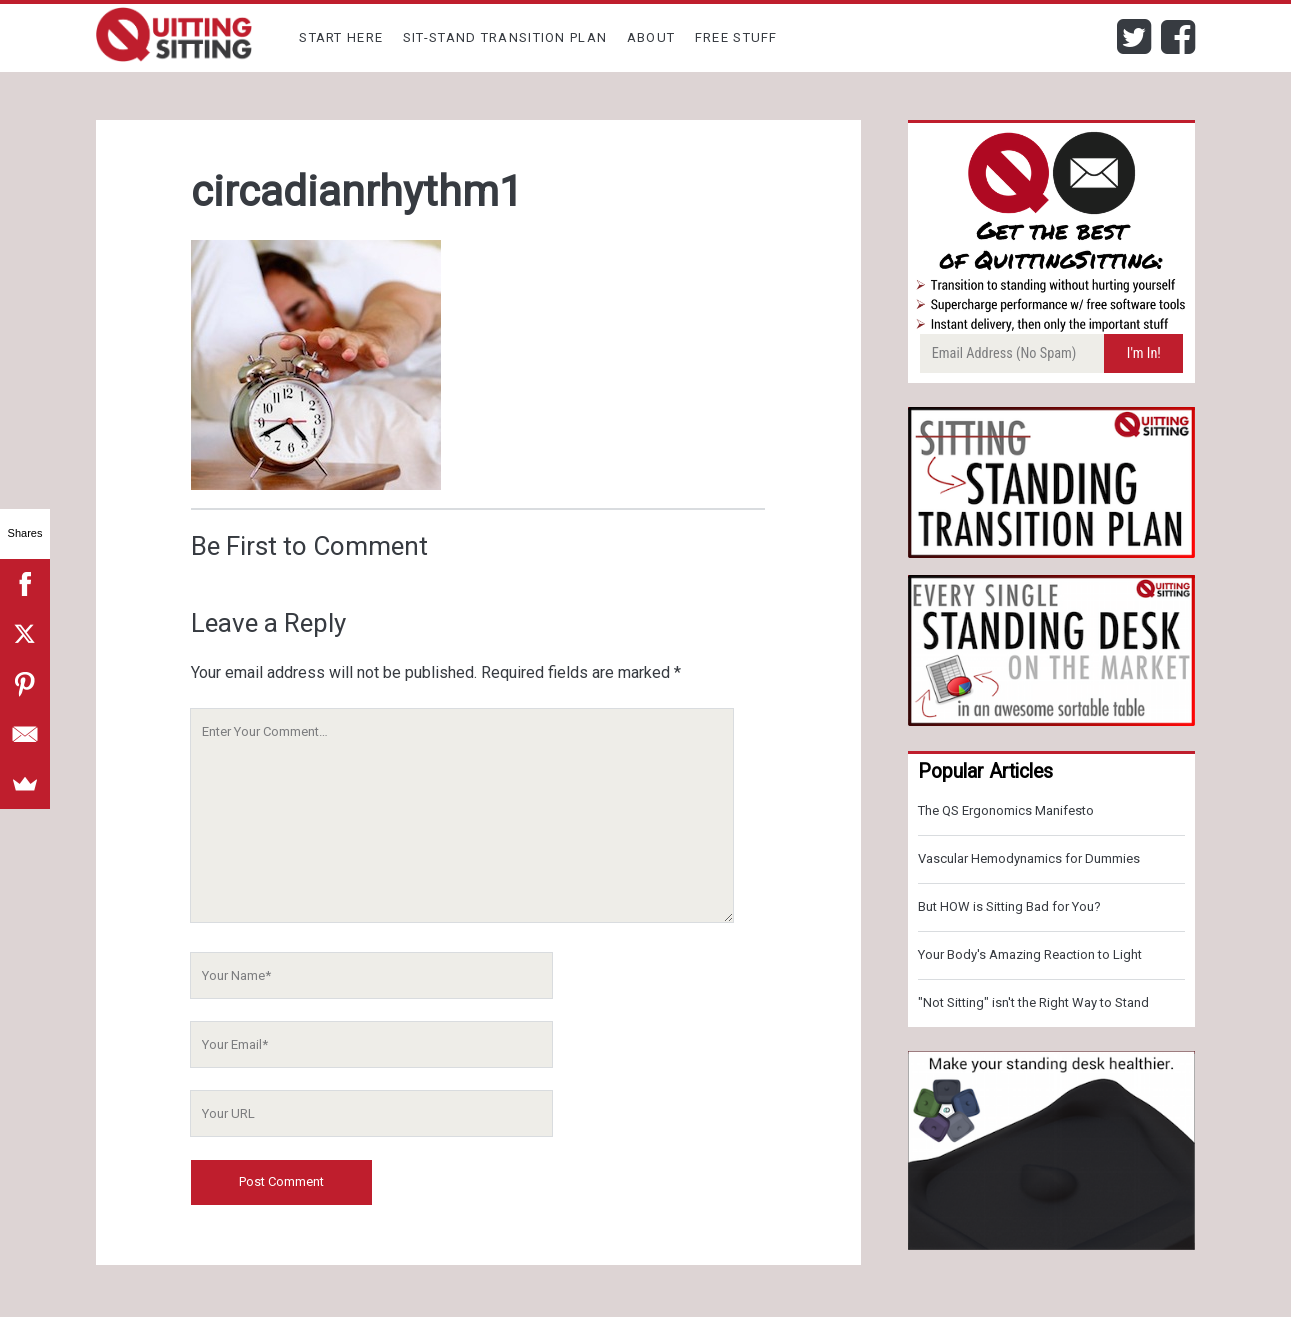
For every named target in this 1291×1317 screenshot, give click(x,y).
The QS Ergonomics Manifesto (1006, 810)
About (651, 37)
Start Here (341, 37)
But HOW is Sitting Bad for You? (1009, 906)
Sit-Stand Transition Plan (505, 37)
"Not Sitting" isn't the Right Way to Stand (1033, 1002)
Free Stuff (736, 37)
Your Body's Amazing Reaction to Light (1030, 954)
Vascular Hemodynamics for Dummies (1029, 858)
